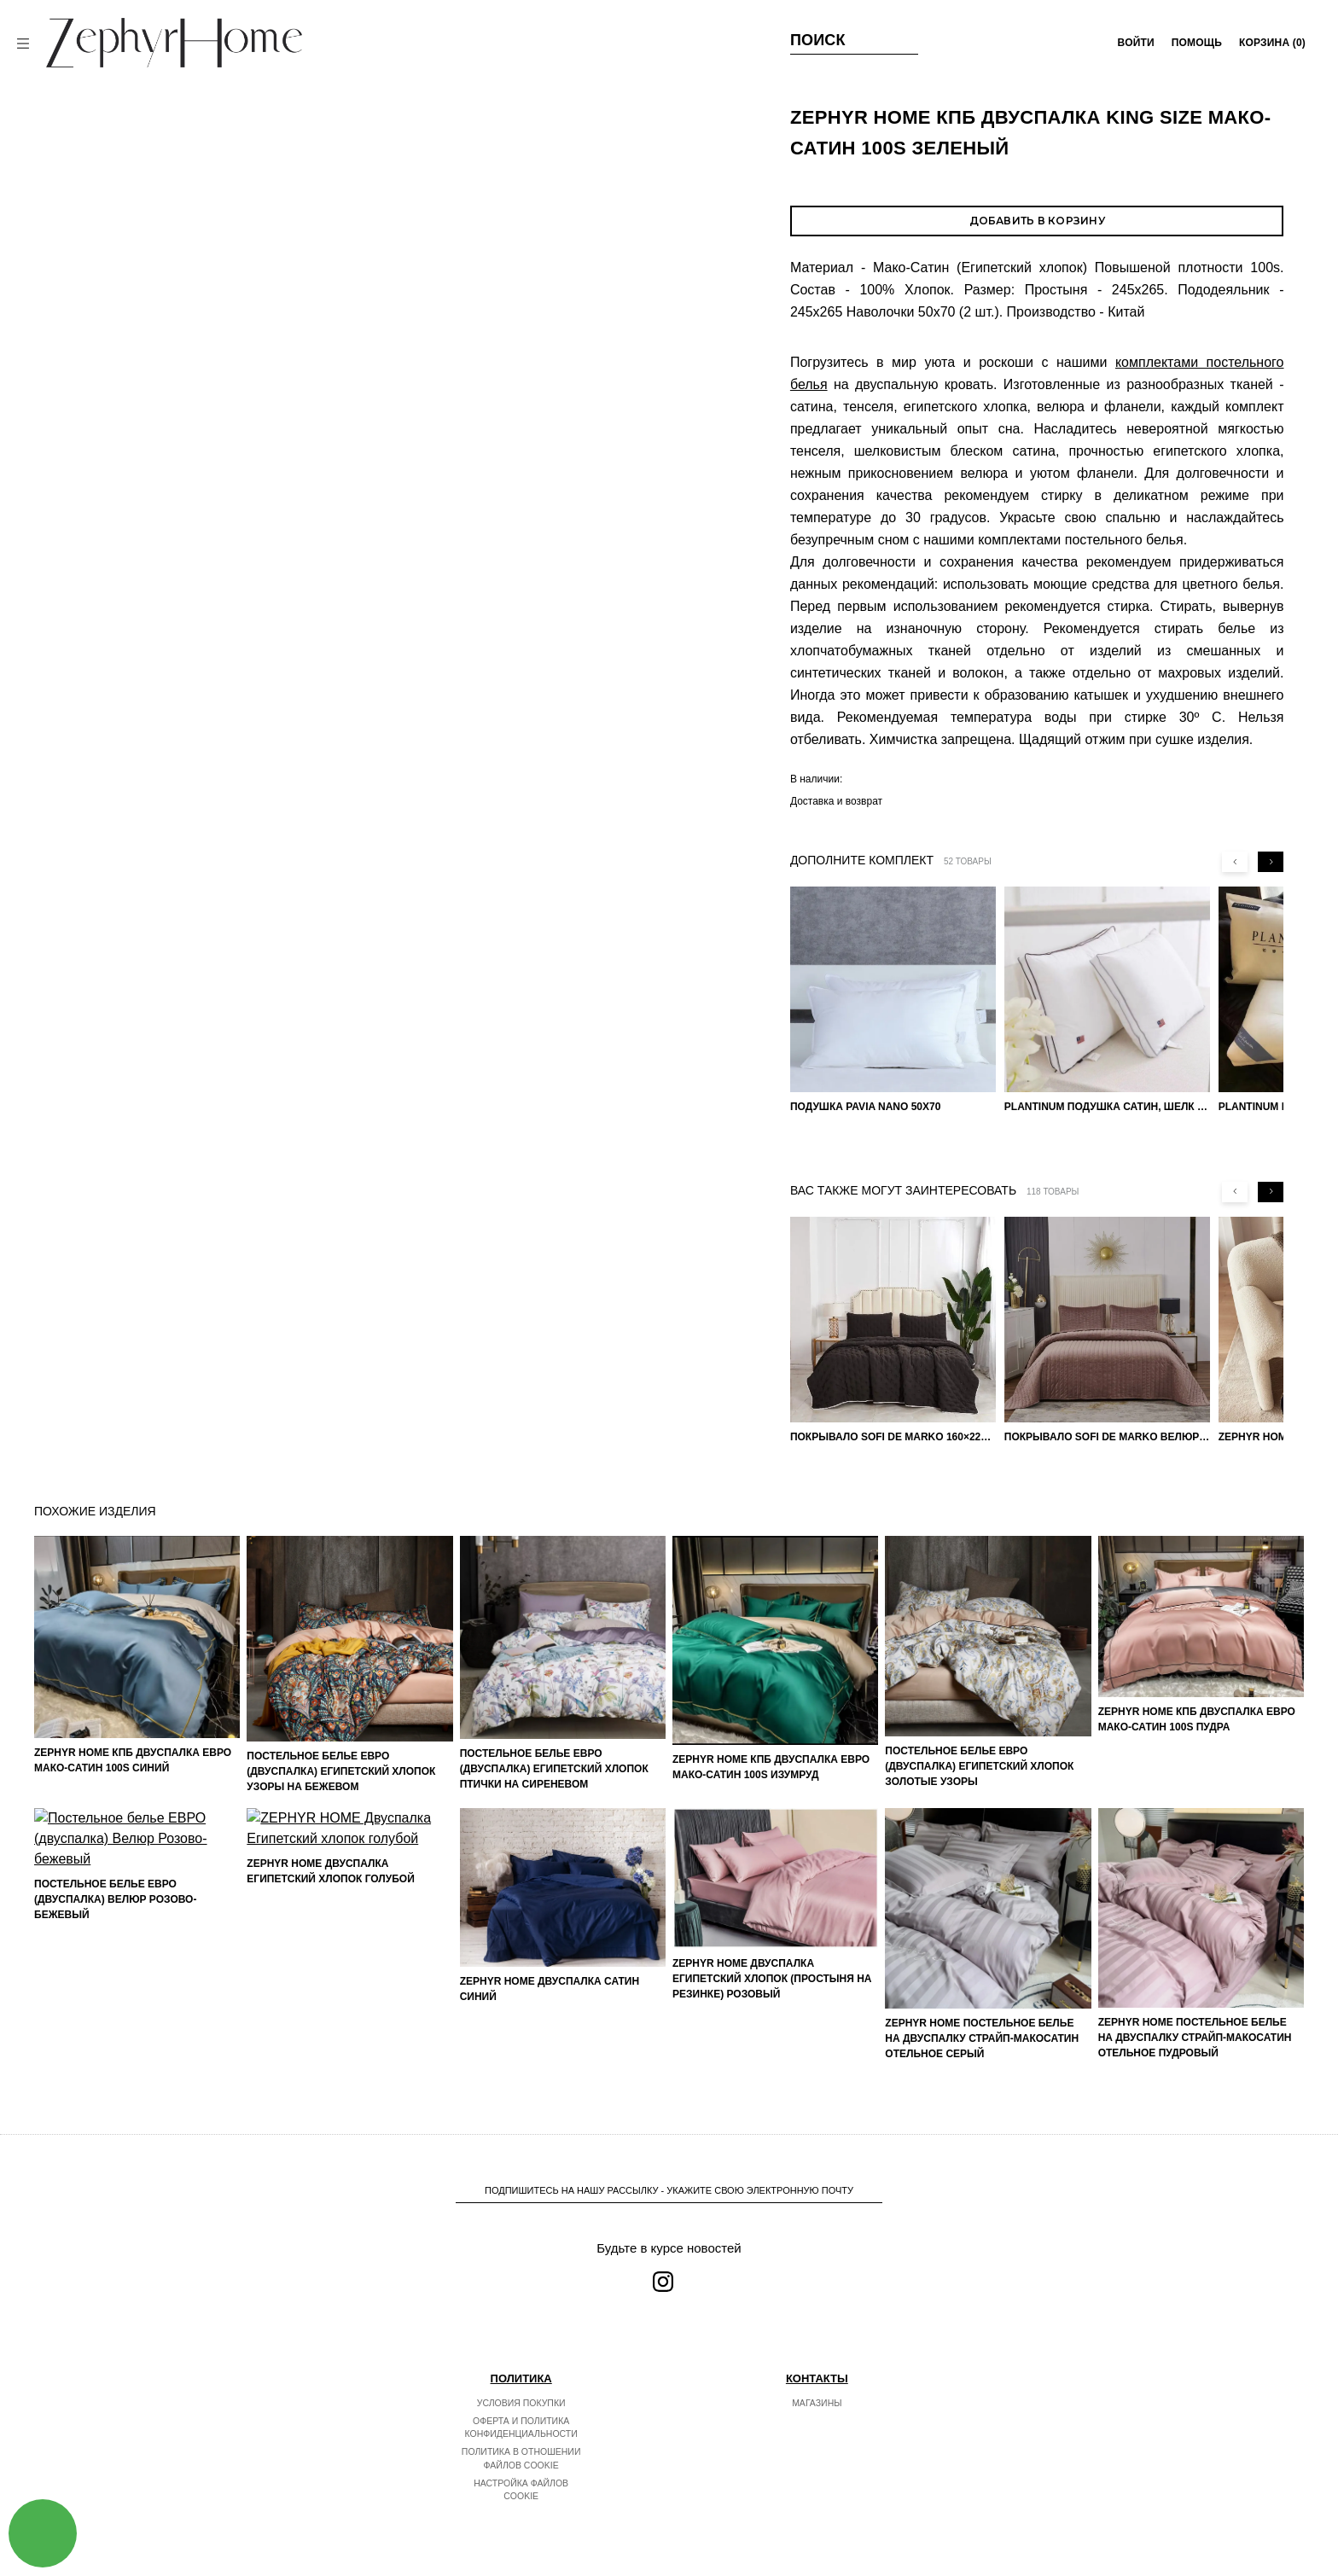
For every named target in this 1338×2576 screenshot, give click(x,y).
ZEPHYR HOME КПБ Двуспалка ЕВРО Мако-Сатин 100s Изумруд (771, 1767)
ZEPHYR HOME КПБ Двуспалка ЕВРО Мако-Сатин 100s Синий (132, 1760)
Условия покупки (521, 2403)
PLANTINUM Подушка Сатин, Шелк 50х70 (1107, 1107)
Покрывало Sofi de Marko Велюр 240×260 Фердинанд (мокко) (1107, 1437)
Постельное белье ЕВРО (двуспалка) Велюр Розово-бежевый (115, 2044)
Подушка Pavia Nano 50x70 (865, 1107)
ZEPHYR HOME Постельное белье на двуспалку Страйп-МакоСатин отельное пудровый (1195, 2037)
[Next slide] (1270, 862)
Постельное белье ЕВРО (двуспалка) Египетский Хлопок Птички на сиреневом (554, 1768)
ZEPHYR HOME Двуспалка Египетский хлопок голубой (331, 1999)
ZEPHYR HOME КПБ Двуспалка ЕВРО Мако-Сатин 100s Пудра (1196, 1719)
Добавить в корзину (1037, 220)
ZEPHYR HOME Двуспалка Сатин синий (549, 1989)
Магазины (816, 2403)
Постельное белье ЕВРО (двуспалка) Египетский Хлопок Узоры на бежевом (341, 1771)
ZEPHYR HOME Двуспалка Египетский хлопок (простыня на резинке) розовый (772, 1978)
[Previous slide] (1235, 862)
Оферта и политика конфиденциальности (521, 2427)
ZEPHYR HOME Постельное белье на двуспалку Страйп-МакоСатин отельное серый (982, 2038)
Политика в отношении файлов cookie (521, 2458)
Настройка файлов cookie (521, 2490)
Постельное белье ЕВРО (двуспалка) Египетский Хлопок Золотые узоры (979, 1766)
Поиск (818, 40)
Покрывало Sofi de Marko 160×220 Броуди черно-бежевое (893, 1437)
